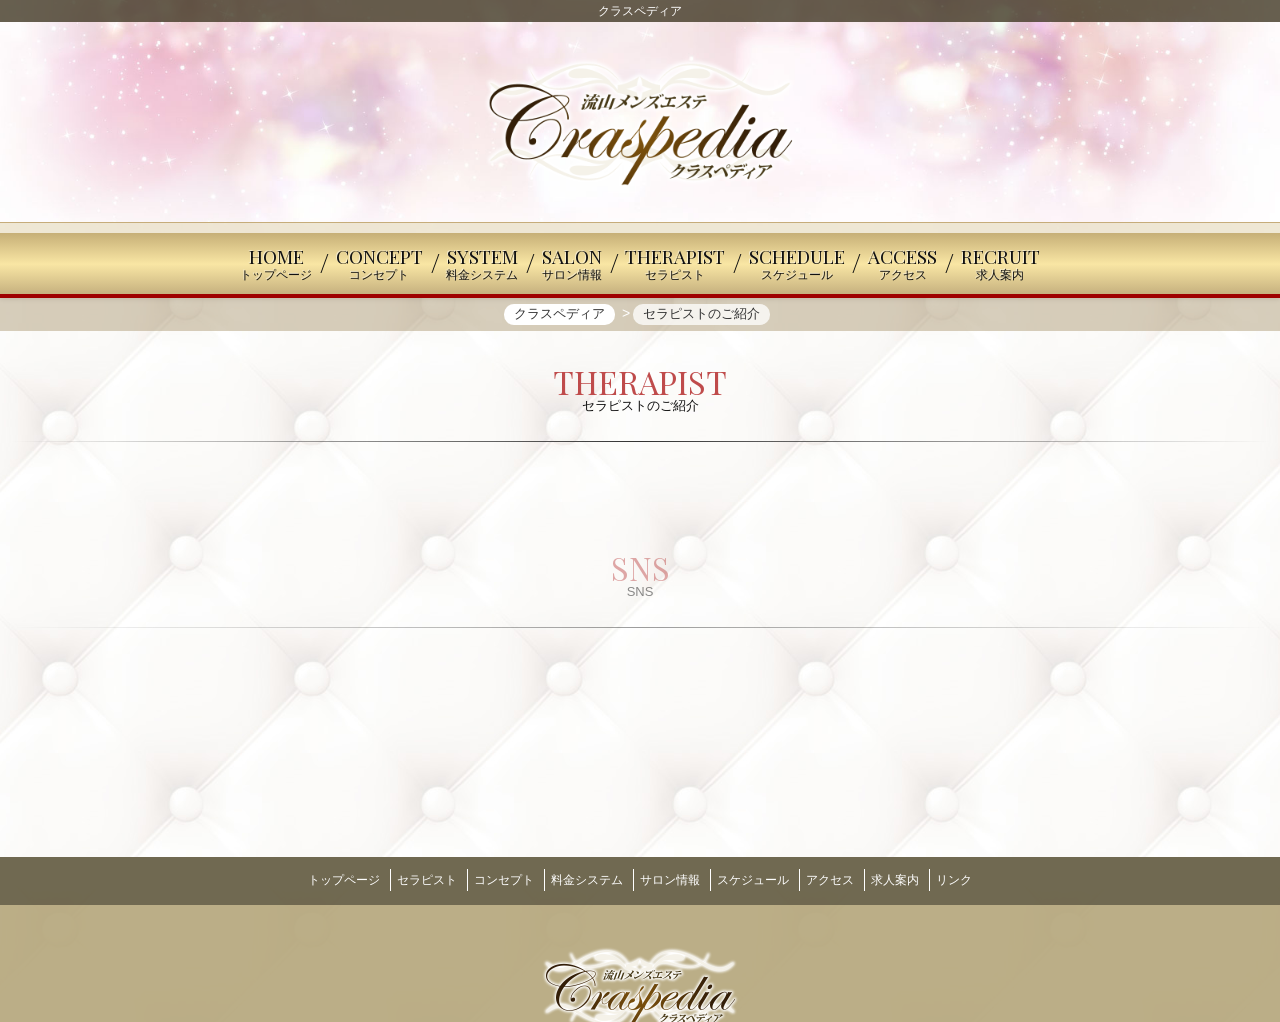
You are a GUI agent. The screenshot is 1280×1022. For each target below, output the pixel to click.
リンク (995, 879)
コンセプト (483, 879)
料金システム (577, 879)
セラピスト (396, 879)
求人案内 (926, 879)
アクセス (851, 879)
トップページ (303, 879)
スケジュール (763, 879)
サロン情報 (670, 879)
